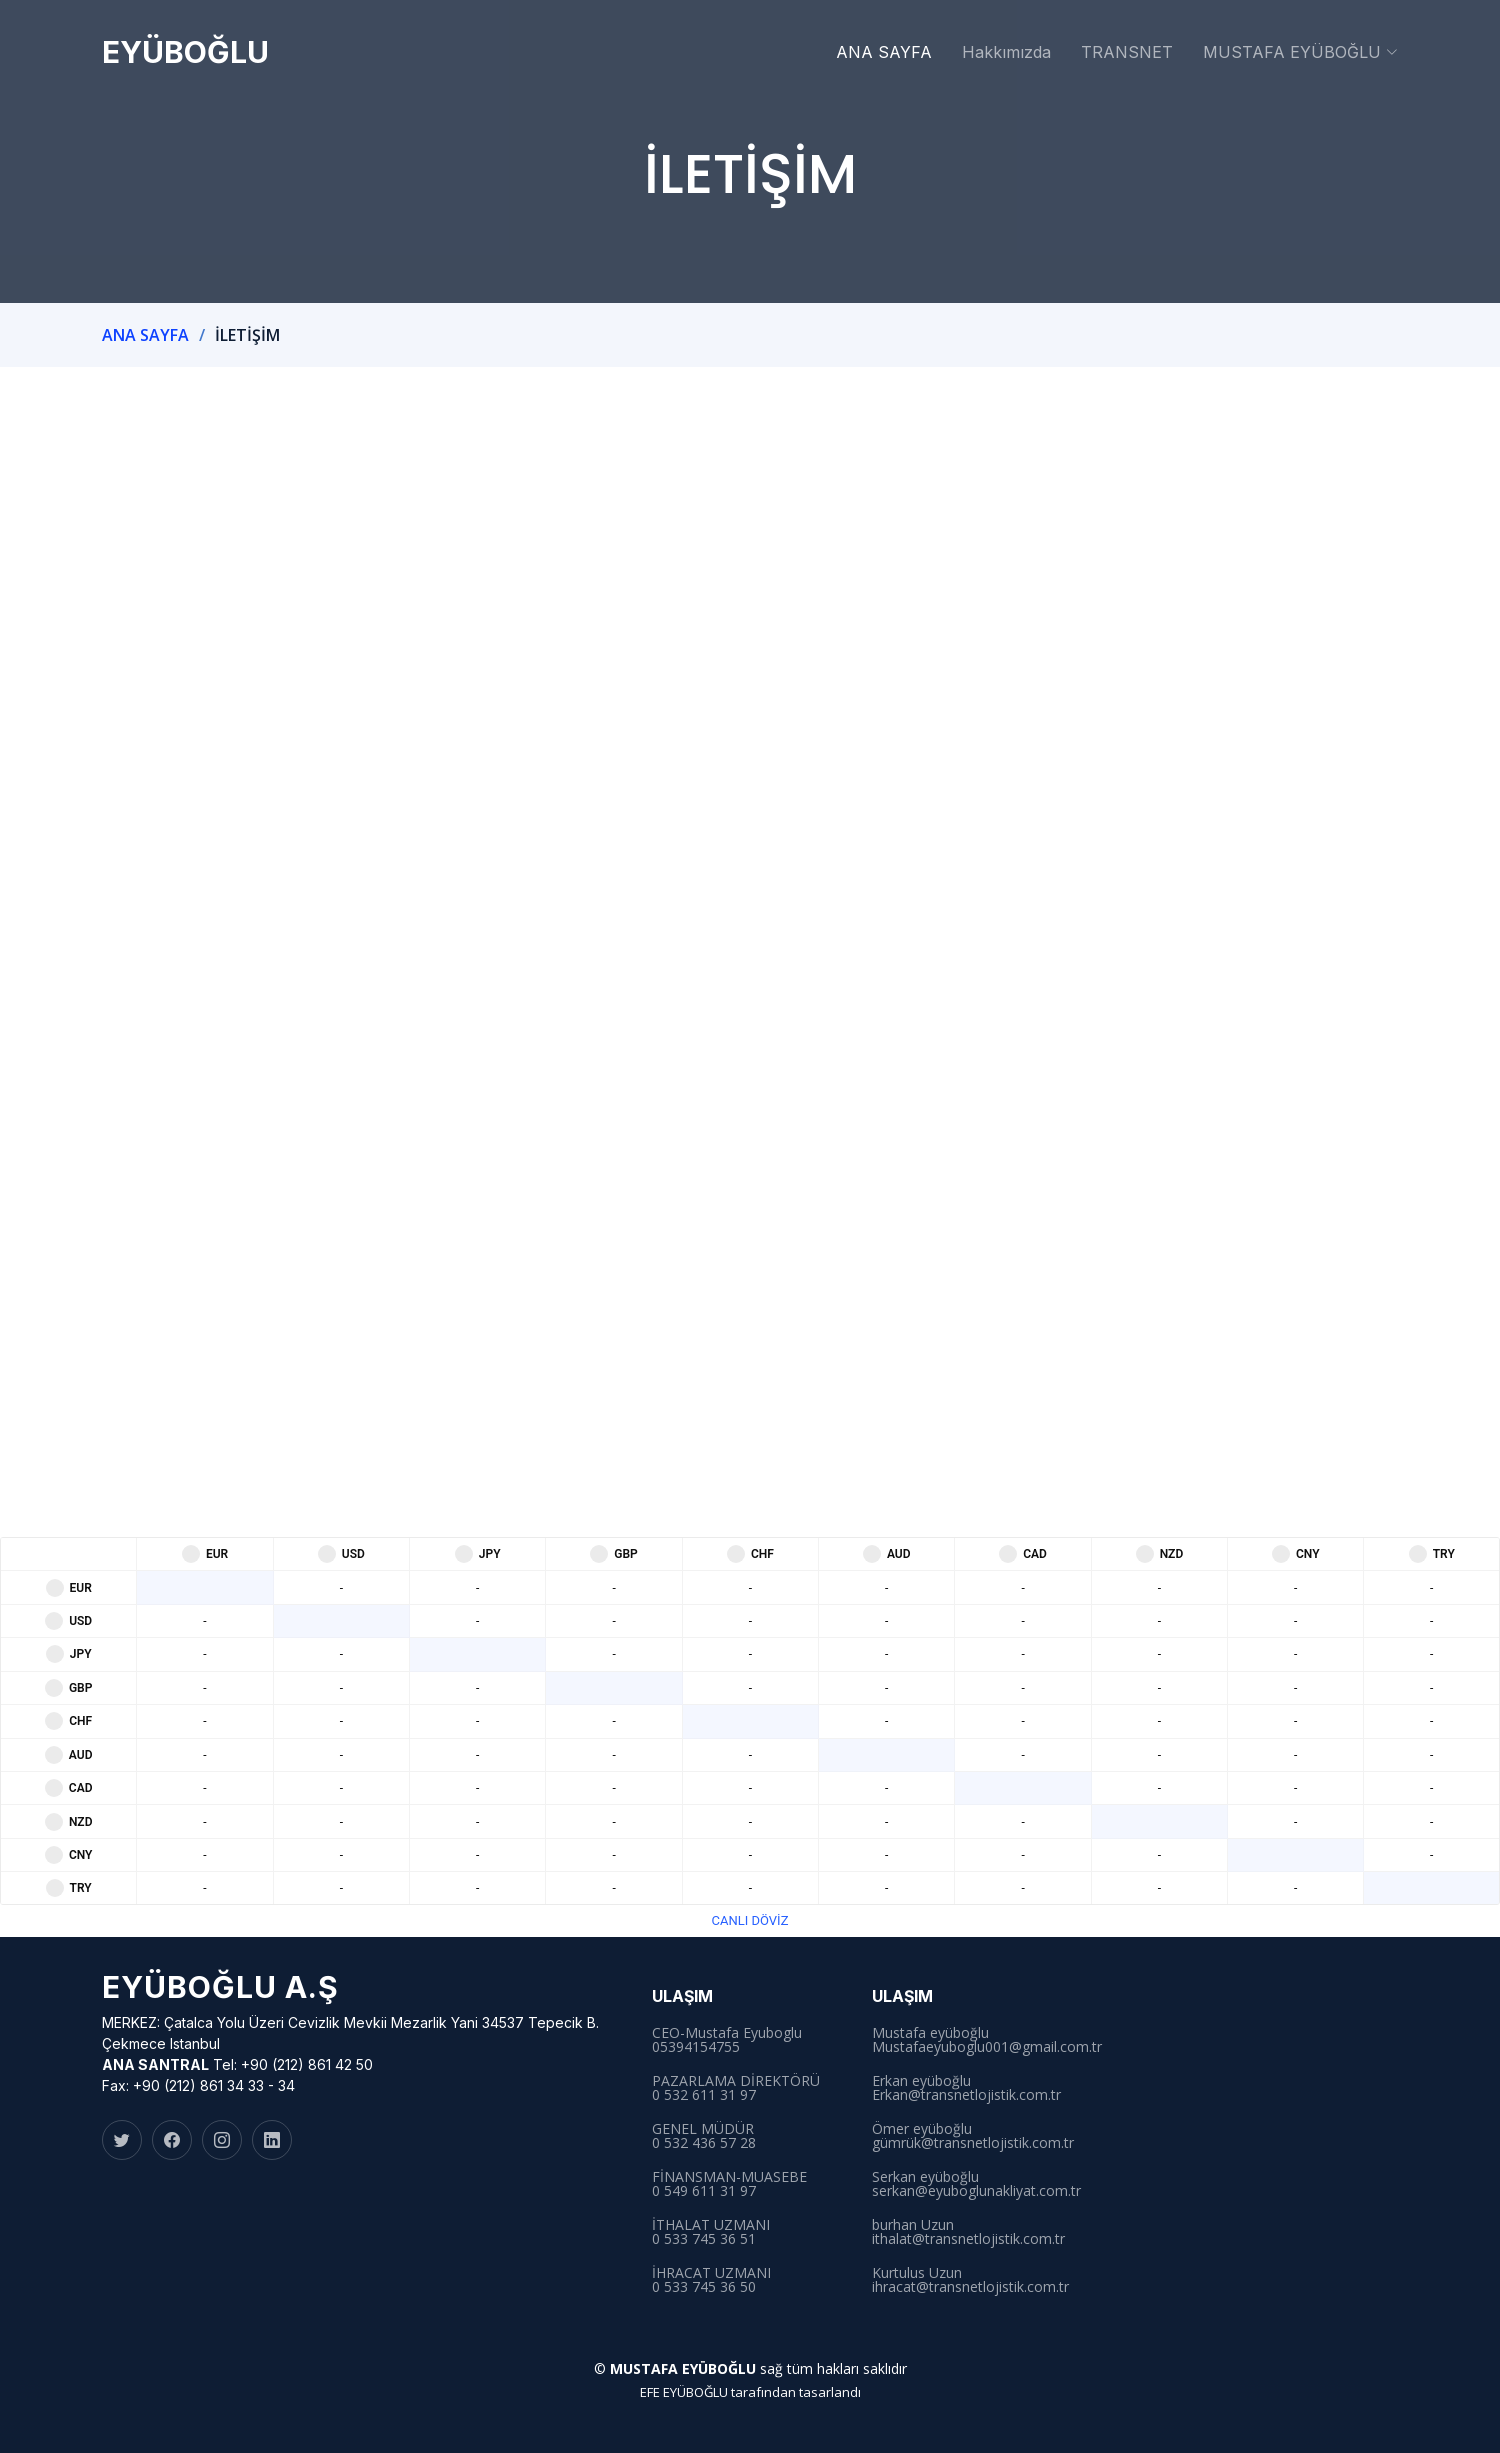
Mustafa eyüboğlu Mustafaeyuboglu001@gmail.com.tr (987, 2040)
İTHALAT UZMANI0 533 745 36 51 (711, 2232)
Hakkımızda (1006, 52)
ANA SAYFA (884, 52)
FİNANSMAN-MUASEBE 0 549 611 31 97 (729, 2184)
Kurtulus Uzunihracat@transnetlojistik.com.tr (970, 2280)
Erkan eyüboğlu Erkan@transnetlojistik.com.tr (966, 2088)
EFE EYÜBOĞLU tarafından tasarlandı (750, 2392)
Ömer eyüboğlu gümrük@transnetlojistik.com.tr (973, 2136)
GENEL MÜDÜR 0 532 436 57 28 (704, 2136)
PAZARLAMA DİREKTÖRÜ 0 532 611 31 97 (736, 2088)
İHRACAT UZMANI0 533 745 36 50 (711, 2280)
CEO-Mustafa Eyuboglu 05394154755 (727, 2040)
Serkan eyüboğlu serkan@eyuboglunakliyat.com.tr (976, 2184)
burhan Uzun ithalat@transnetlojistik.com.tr (968, 2232)
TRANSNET (1127, 52)
